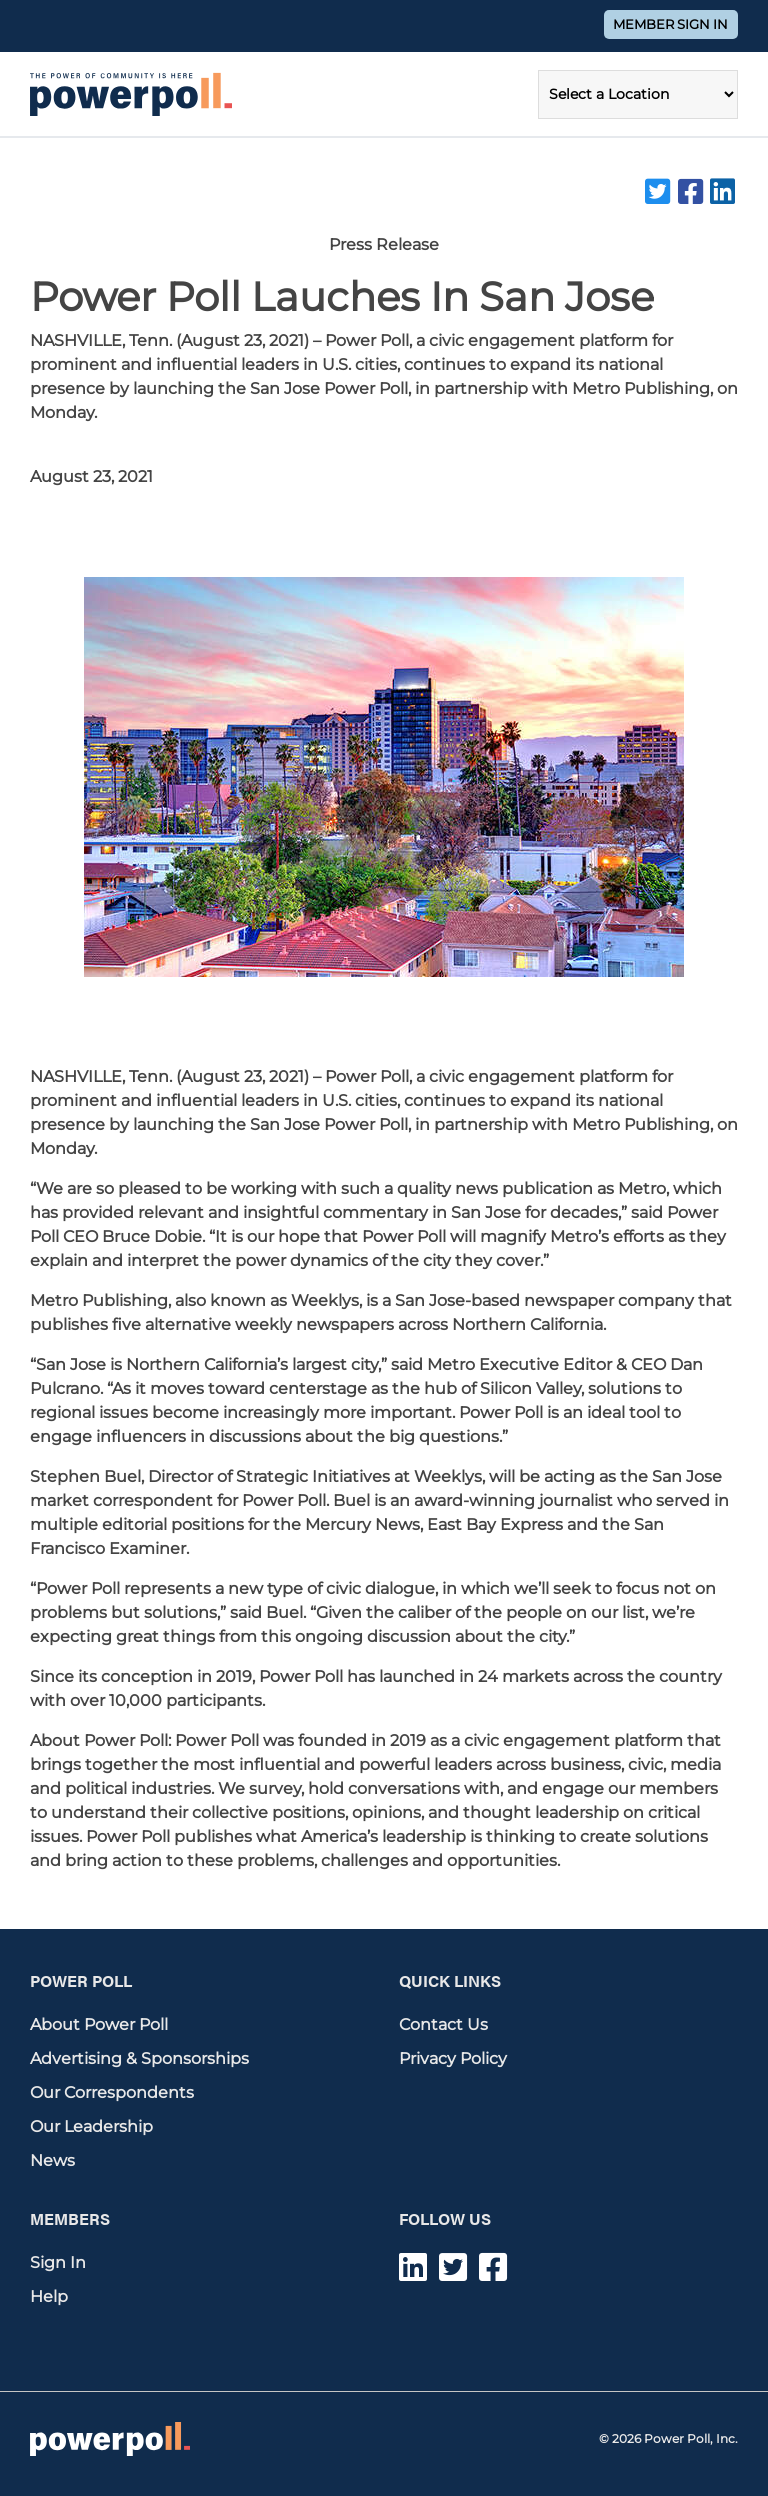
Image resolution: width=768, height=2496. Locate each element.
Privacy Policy (453, 2058)
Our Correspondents (112, 2092)
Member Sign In (670, 24)
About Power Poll (99, 2024)
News (52, 2160)
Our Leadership (91, 2126)
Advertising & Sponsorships (139, 2058)
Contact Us (443, 2024)
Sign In (58, 2262)
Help (49, 2296)
